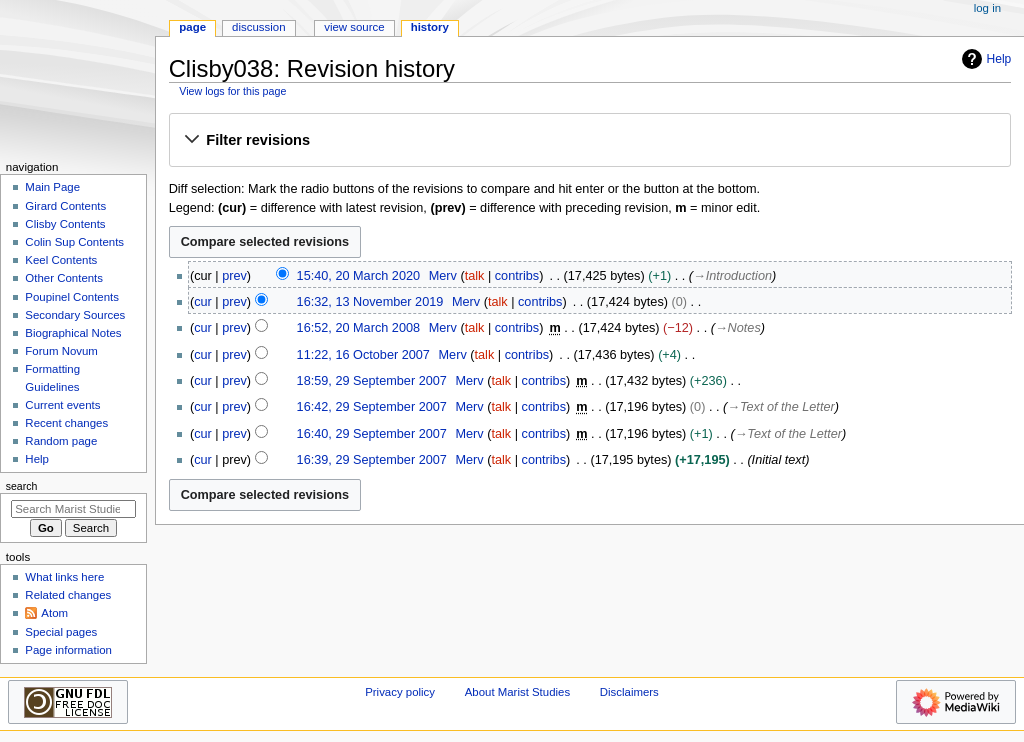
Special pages (61, 632)
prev (234, 276)
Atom (54, 613)
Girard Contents (65, 206)
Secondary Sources (75, 315)
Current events (62, 405)
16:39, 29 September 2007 (372, 460)
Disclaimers (629, 692)
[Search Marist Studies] (73, 509)
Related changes (68, 595)
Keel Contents (61, 260)
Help (984, 59)
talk (475, 276)
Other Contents (64, 278)
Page (192, 27)
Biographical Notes (73, 333)
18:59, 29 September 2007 (372, 381)
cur (203, 302)
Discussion (258, 27)
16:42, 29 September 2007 (372, 407)
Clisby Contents (65, 224)
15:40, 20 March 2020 (358, 276)
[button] (589, 141)
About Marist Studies (517, 692)
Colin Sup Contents (74, 242)
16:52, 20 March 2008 (358, 328)
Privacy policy (400, 692)
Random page (61, 441)
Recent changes (66, 423)
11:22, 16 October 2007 (363, 355)
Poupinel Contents (72, 297)
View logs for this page (232, 91)
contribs (517, 276)
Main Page (52, 187)
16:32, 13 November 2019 (370, 302)
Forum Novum (61, 351)
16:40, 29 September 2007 (372, 434)
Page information (68, 650)
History (430, 27)
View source (354, 27)
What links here (64, 577)
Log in (987, 8)
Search (22, 486)
